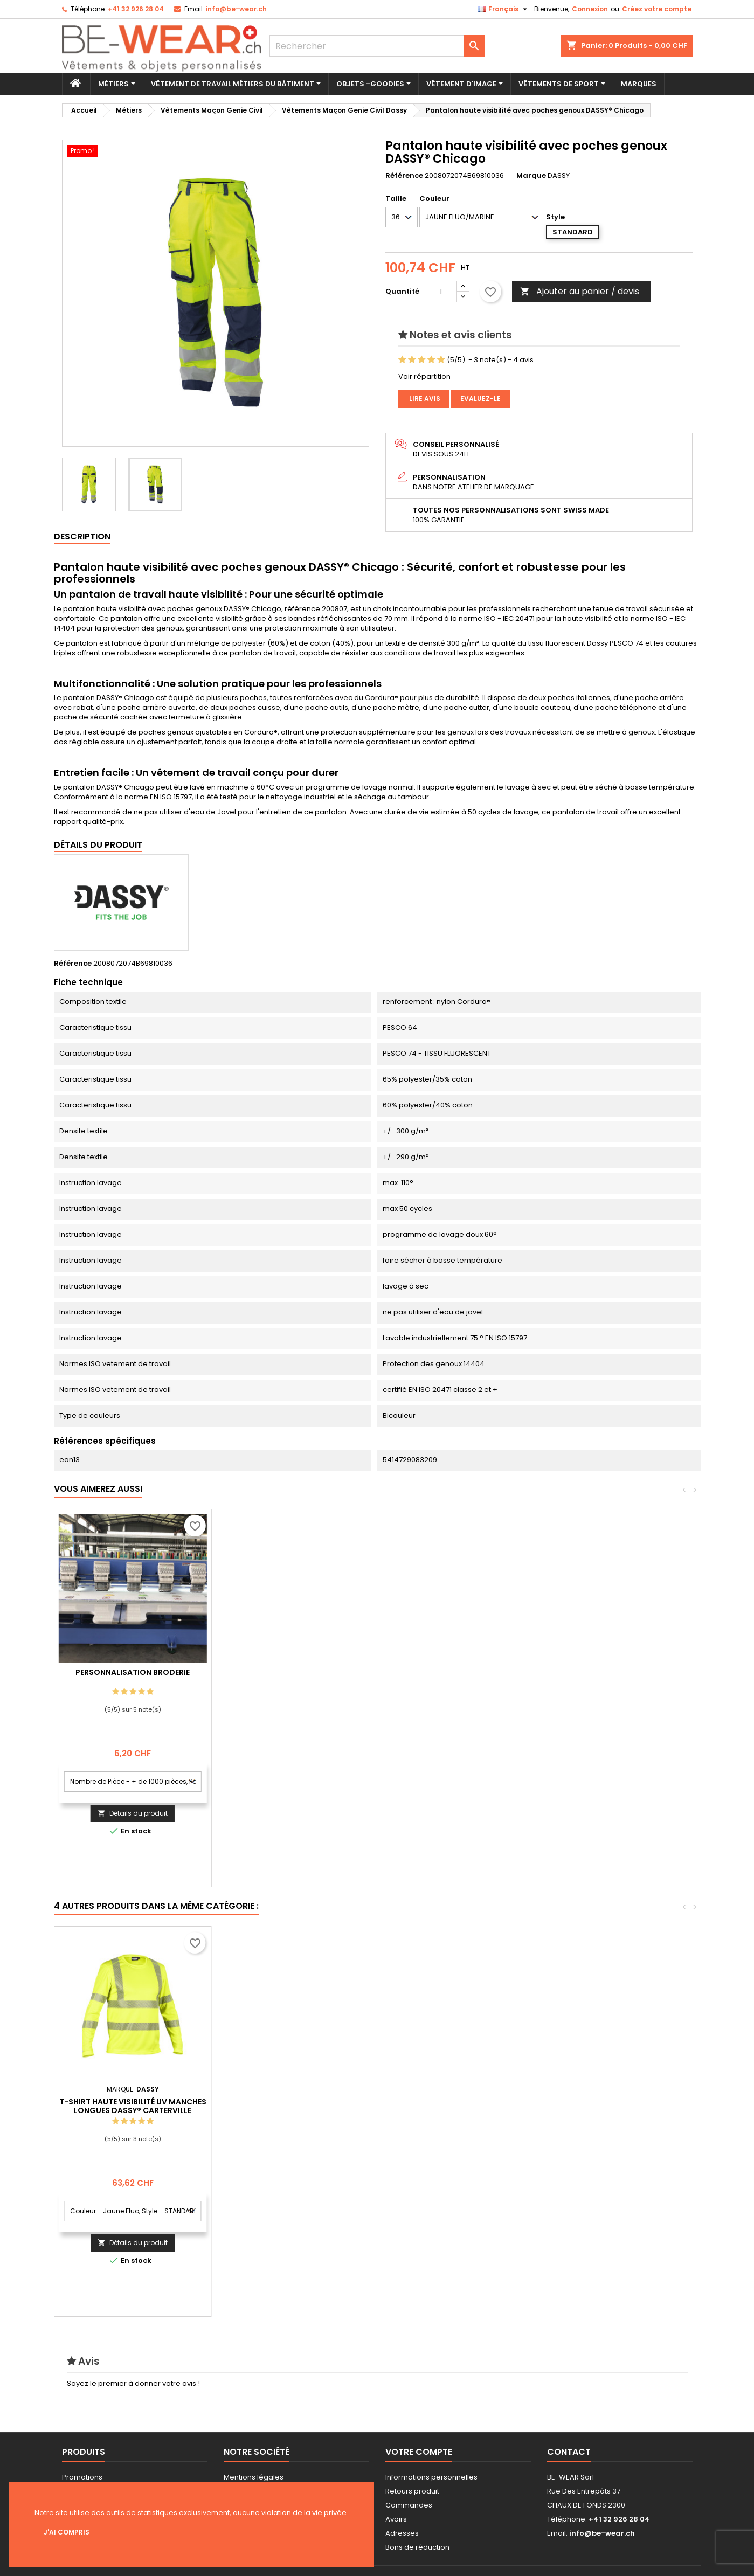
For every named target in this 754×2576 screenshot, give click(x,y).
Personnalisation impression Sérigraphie (133, 1676)
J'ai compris (66, 2532)
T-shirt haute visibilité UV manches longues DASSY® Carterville (605, 2106)
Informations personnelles (431, 2477)
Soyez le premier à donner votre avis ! (133, 2383)
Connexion (590, 8)
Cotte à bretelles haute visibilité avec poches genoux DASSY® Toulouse (447, 2120)
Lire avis (423, 398)
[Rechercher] (377, 46)
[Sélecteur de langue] (504, 9)
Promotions (82, 2477)
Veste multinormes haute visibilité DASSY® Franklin (133, 2106)
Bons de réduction (417, 2547)
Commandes (408, 2505)
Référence (404, 176)
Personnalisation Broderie (290, 1672)
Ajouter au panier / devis (579, 291)
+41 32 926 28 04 (136, 8)
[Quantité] (441, 291)
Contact (569, 2452)
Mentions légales (253, 2477)
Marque (531, 176)
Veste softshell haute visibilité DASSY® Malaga (290, 2106)
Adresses (402, 2533)
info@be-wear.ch (236, 8)
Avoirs (396, 2519)
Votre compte (418, 2452)
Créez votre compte (656, 8)
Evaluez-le (480, 398)
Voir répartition (424, 376)
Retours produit (412, 2491)
